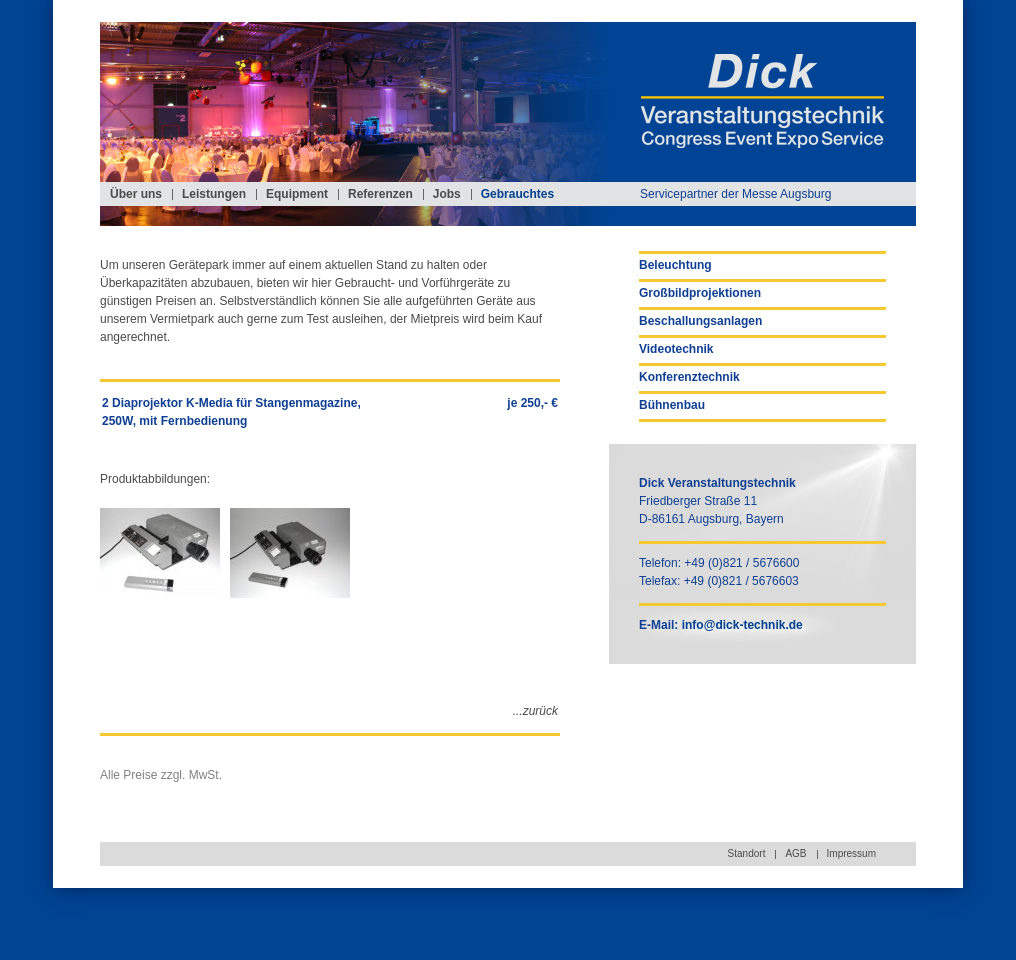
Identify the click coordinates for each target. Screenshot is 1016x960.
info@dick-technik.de (742, 625)
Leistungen (214, 194)
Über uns (136, 194)
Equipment (297, 194)
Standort (747, 853)
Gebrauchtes (517, 194)
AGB (795, 853)
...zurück (535, 711)
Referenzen (380, 194)
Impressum (851, 853)
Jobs (447, 194)
